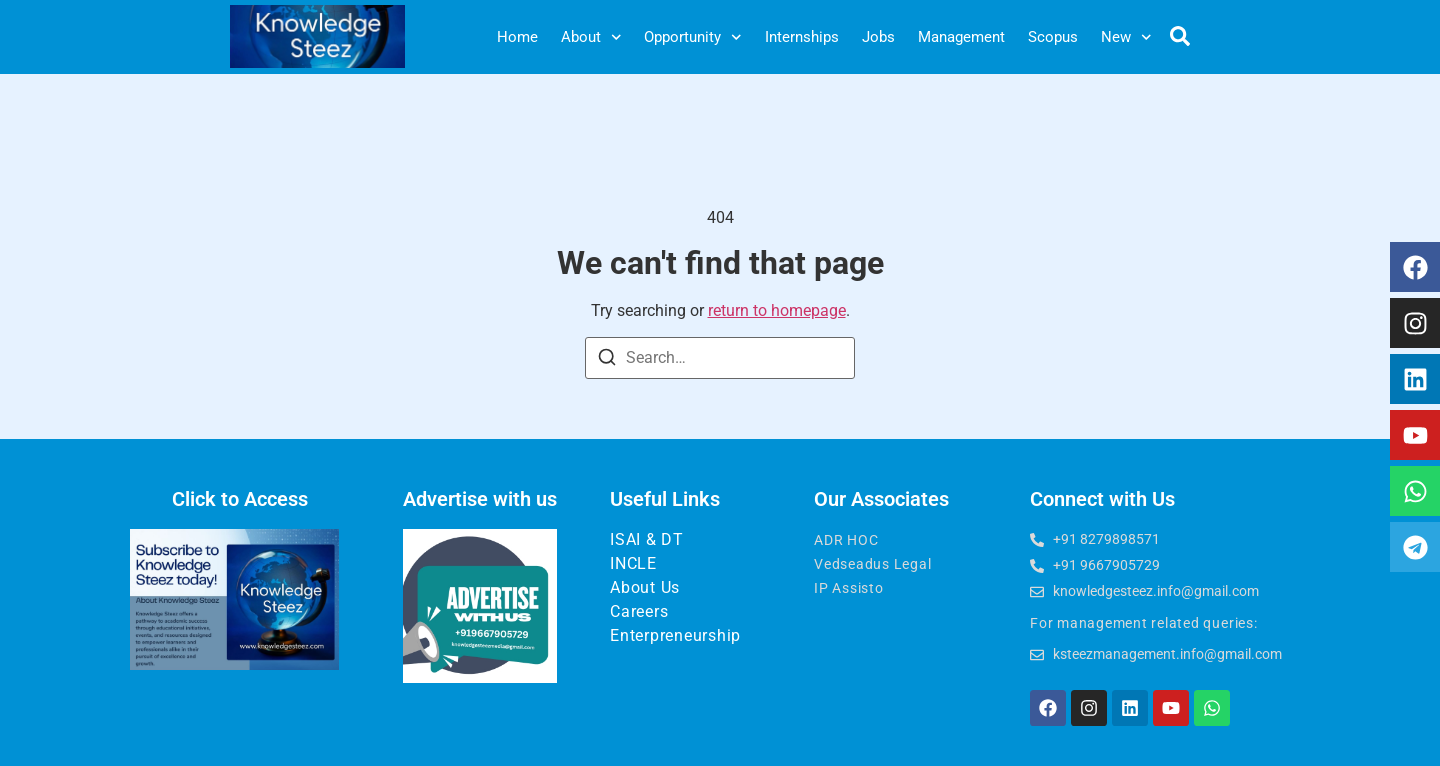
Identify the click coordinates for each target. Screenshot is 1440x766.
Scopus (1053, 37)
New (1126, 37)
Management (961, 37)
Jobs (878, 37)
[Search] (607, 360)
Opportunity (693, 37)
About (591, 37)
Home (517, 37)
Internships (802, 37)
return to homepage (777, 310)
